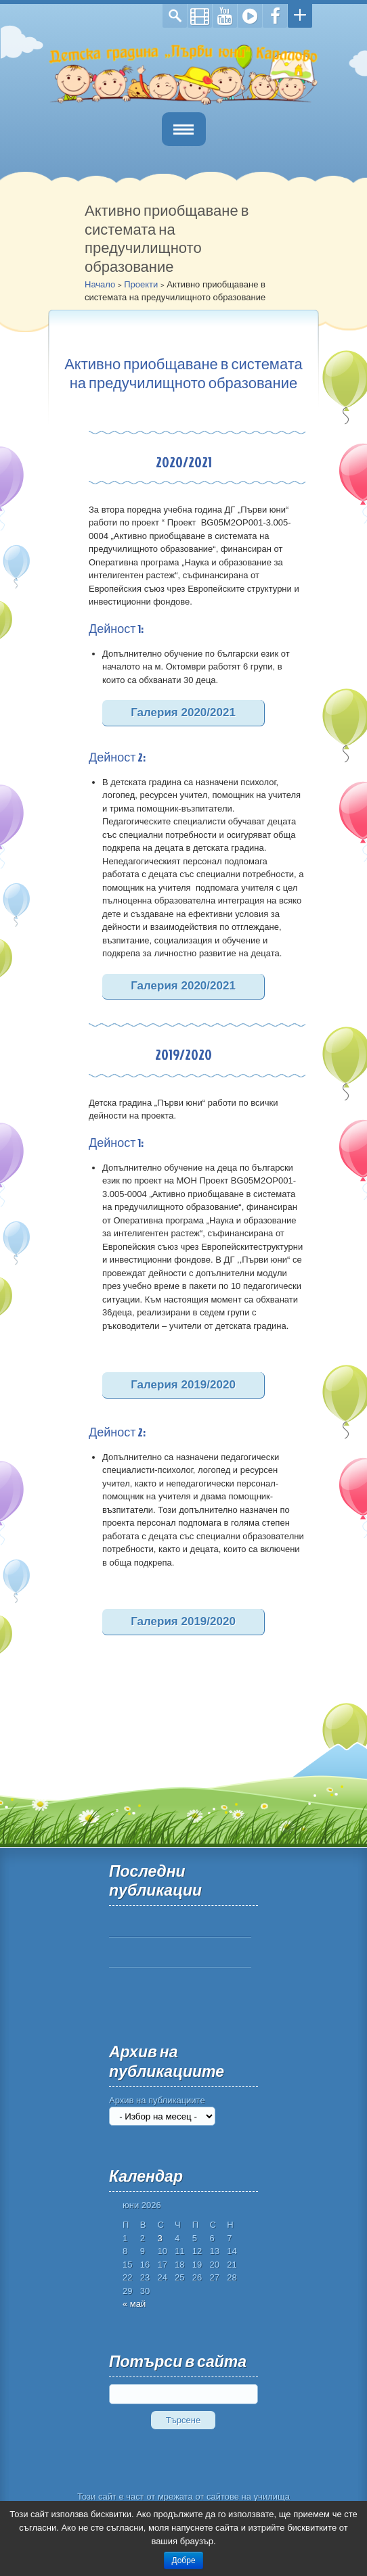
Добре (183, 2560)
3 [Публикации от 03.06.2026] (159, 2238)
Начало (100, 284)
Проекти (141, 284)
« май (134, 2304)
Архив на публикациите (157, 2100)
